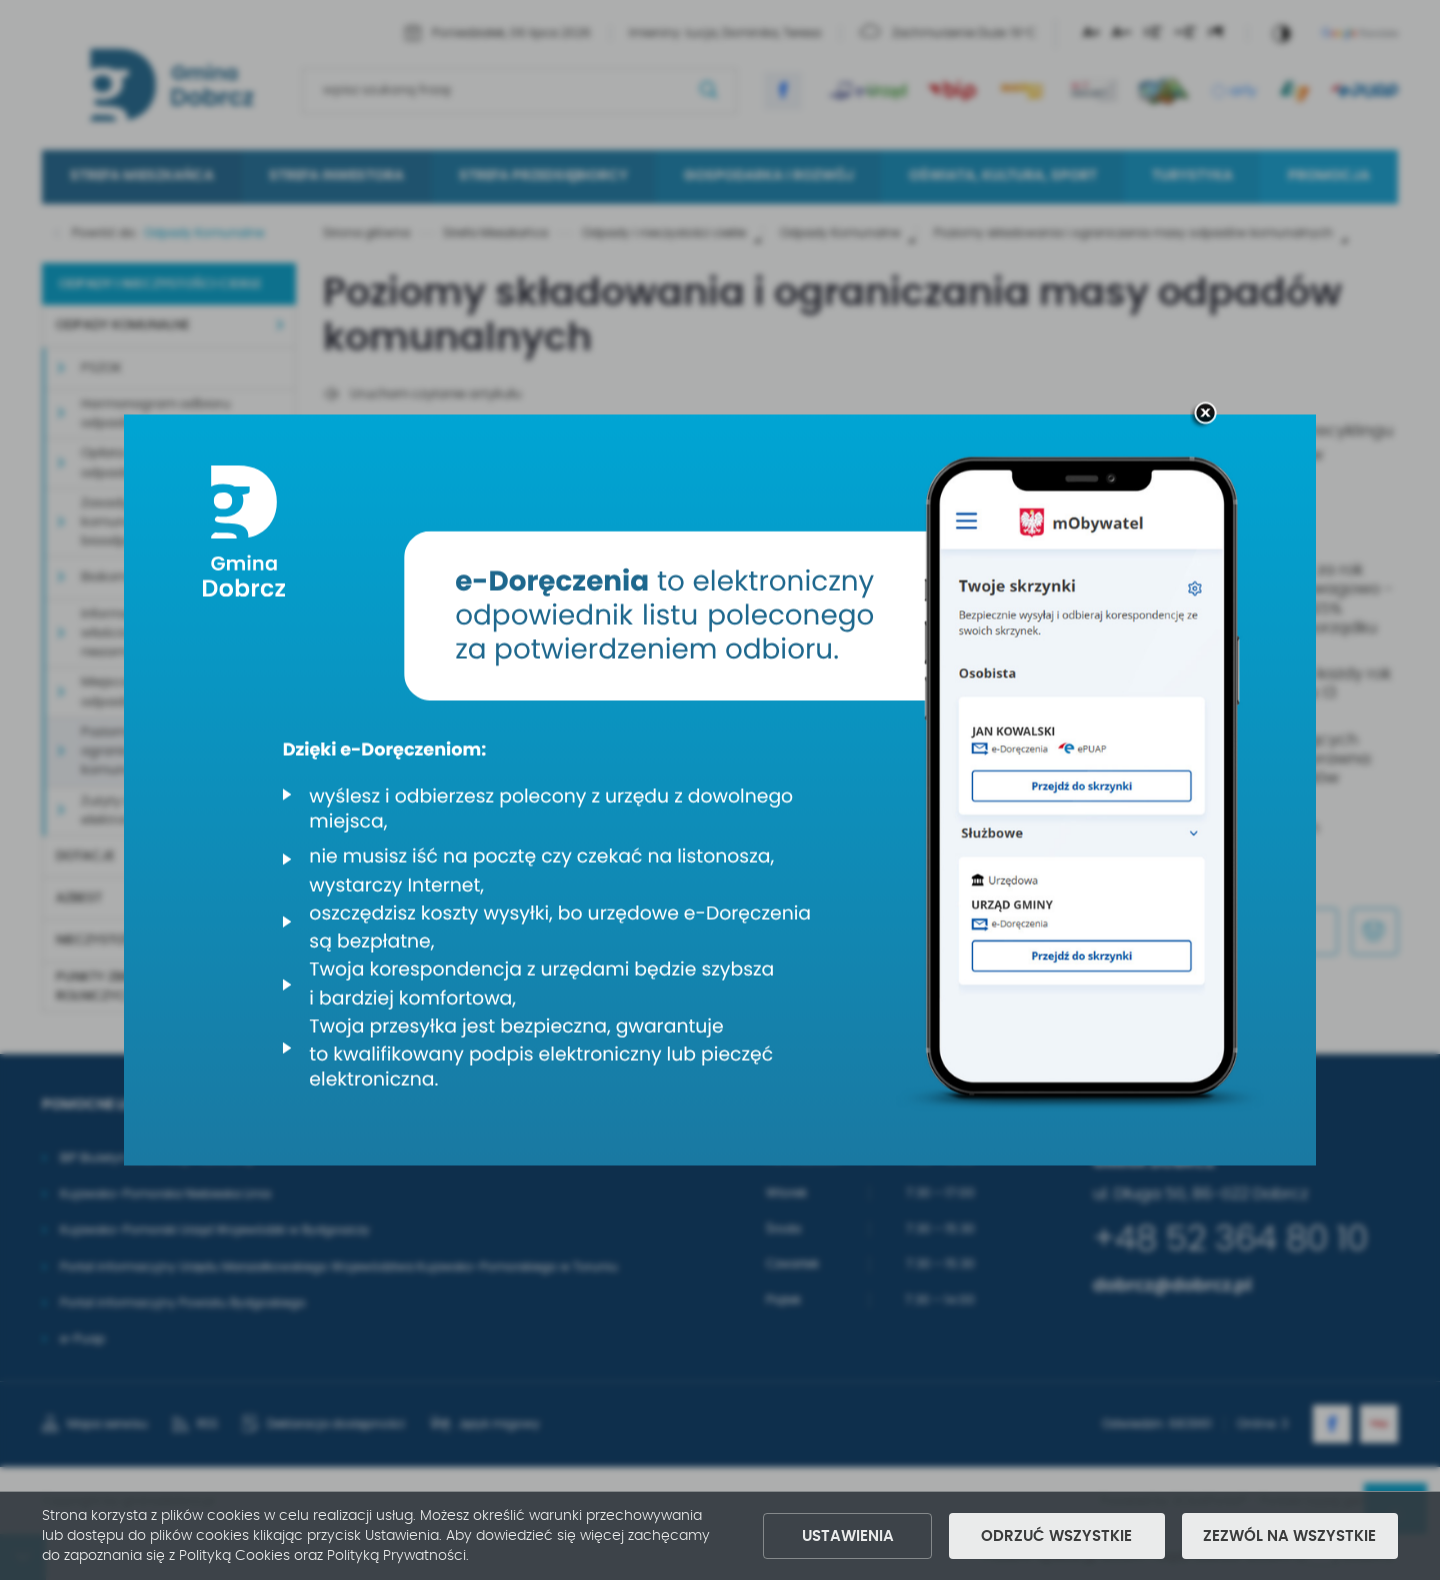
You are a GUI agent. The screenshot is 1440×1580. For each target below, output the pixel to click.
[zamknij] (1205, 415)
